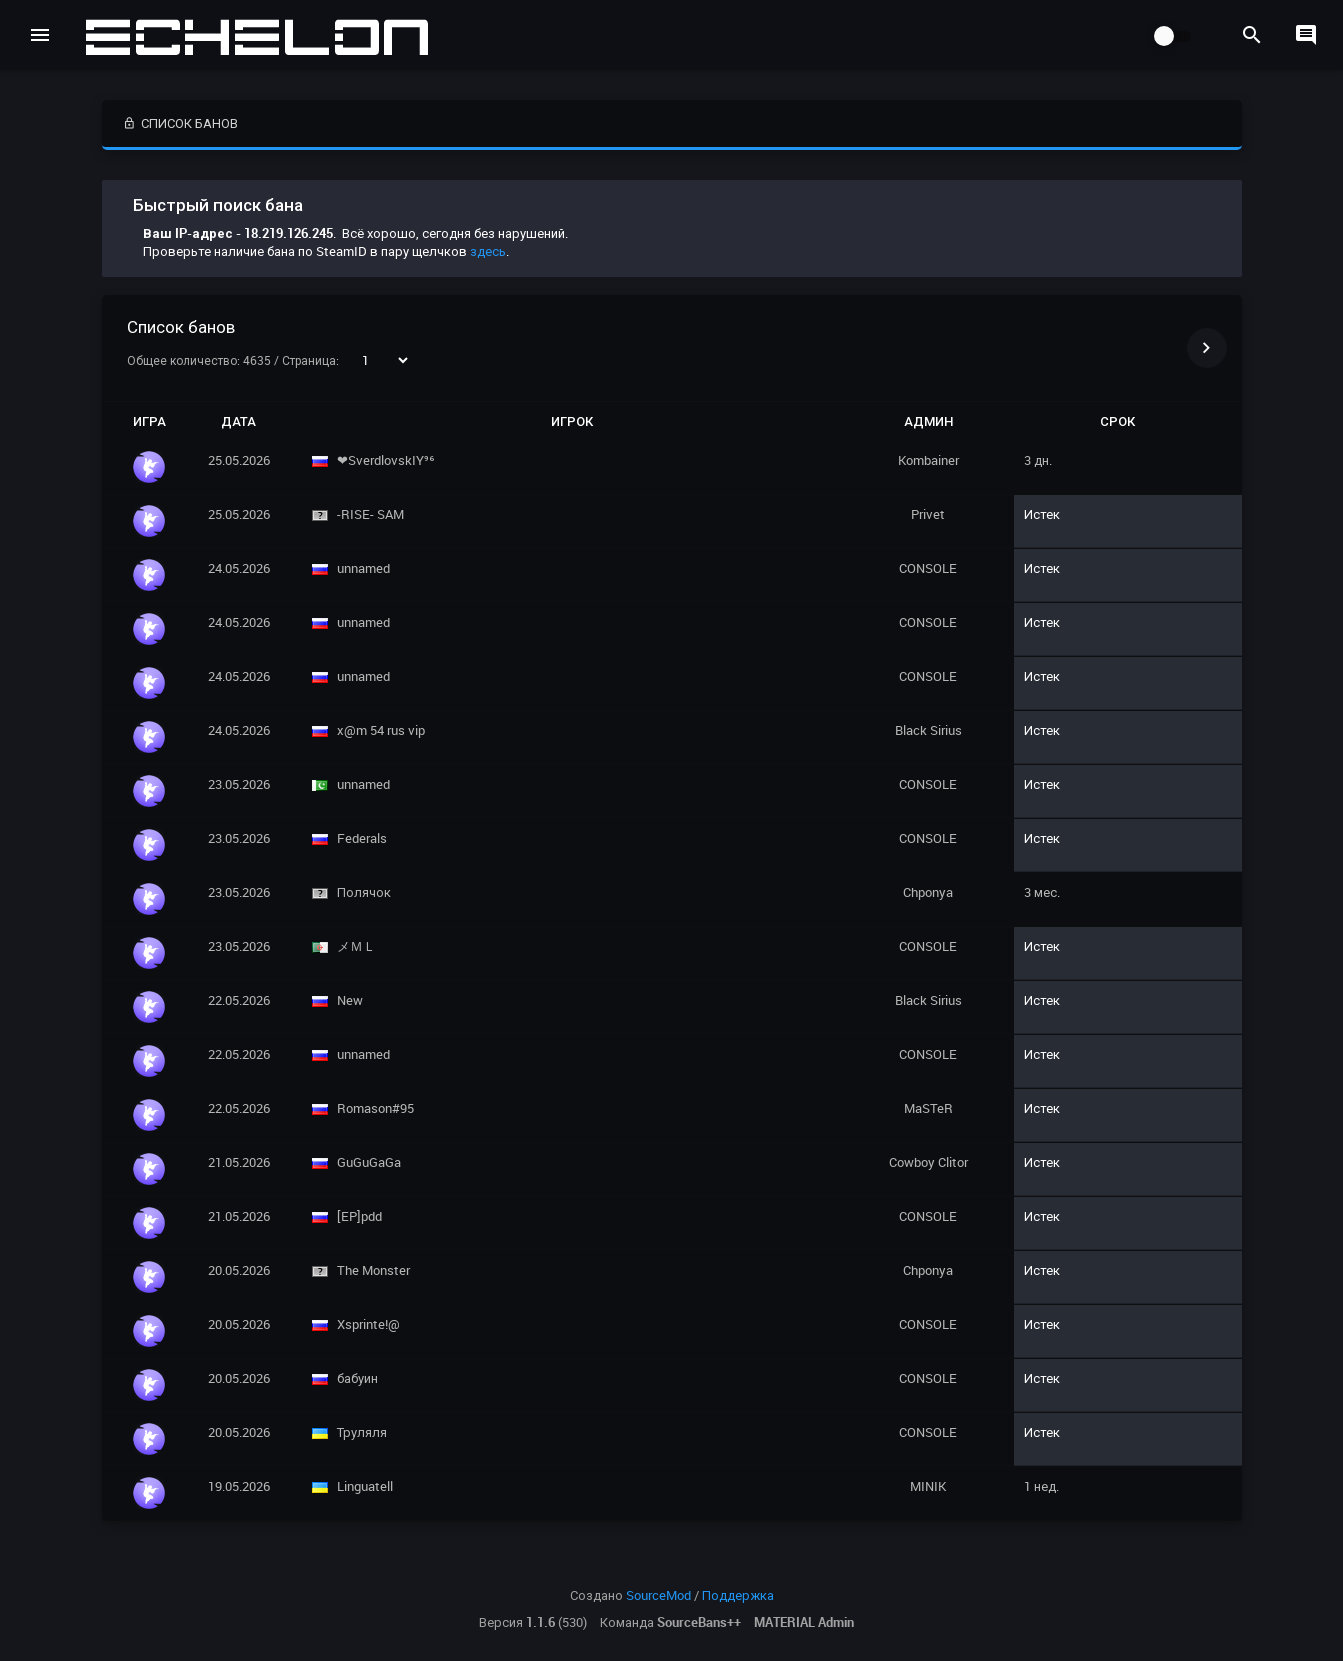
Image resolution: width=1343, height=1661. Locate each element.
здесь (488, 251)
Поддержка (738, 1595)
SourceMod (658, 1595)
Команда (670, 1622)
